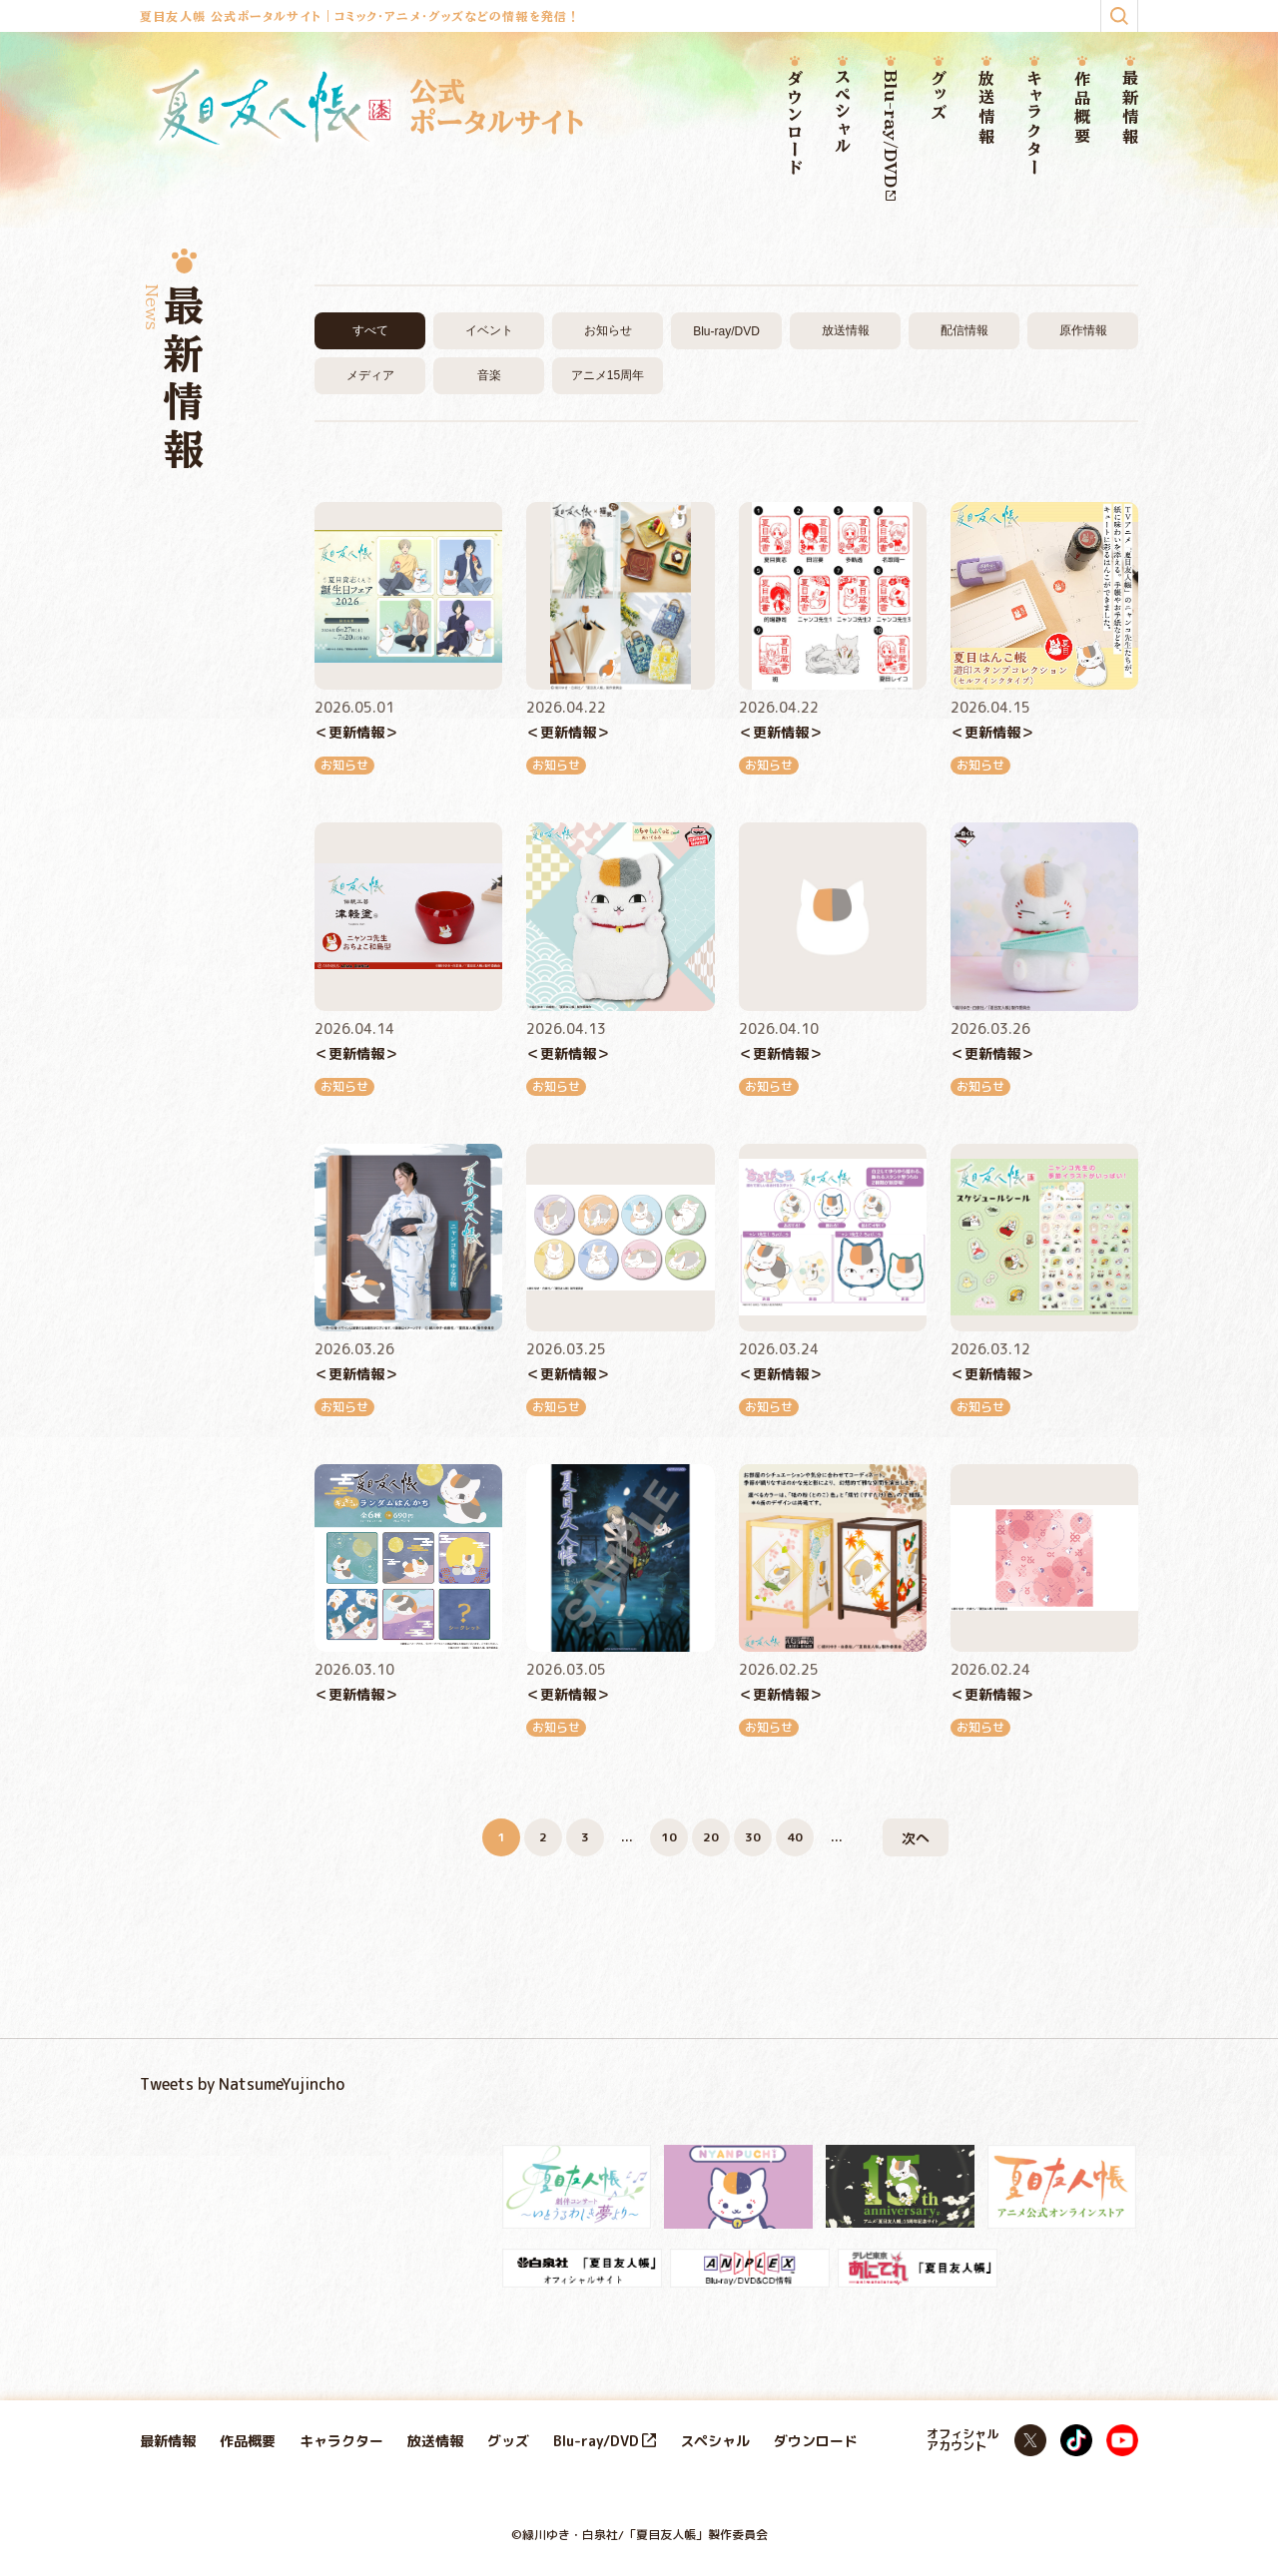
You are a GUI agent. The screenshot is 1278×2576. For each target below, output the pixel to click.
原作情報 (1083, 330)
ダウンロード (795, 124)
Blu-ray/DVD (891, 135)
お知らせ (608, 330)
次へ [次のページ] (916, 1837)
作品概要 (1082, 108)
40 (795, 1836)
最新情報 (1130, 108)
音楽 (489, 375)
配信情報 (964, 330)
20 (711, 1836)
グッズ (939, 96)
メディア (370, 375)
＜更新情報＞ (356, 732)
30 (753, 1836)
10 (669, 1836)
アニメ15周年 (607, 375)
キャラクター (1034, 123)
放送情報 (986, 108)
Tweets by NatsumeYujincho (242, 2084)
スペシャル (843, 113)
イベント (489, 330)
